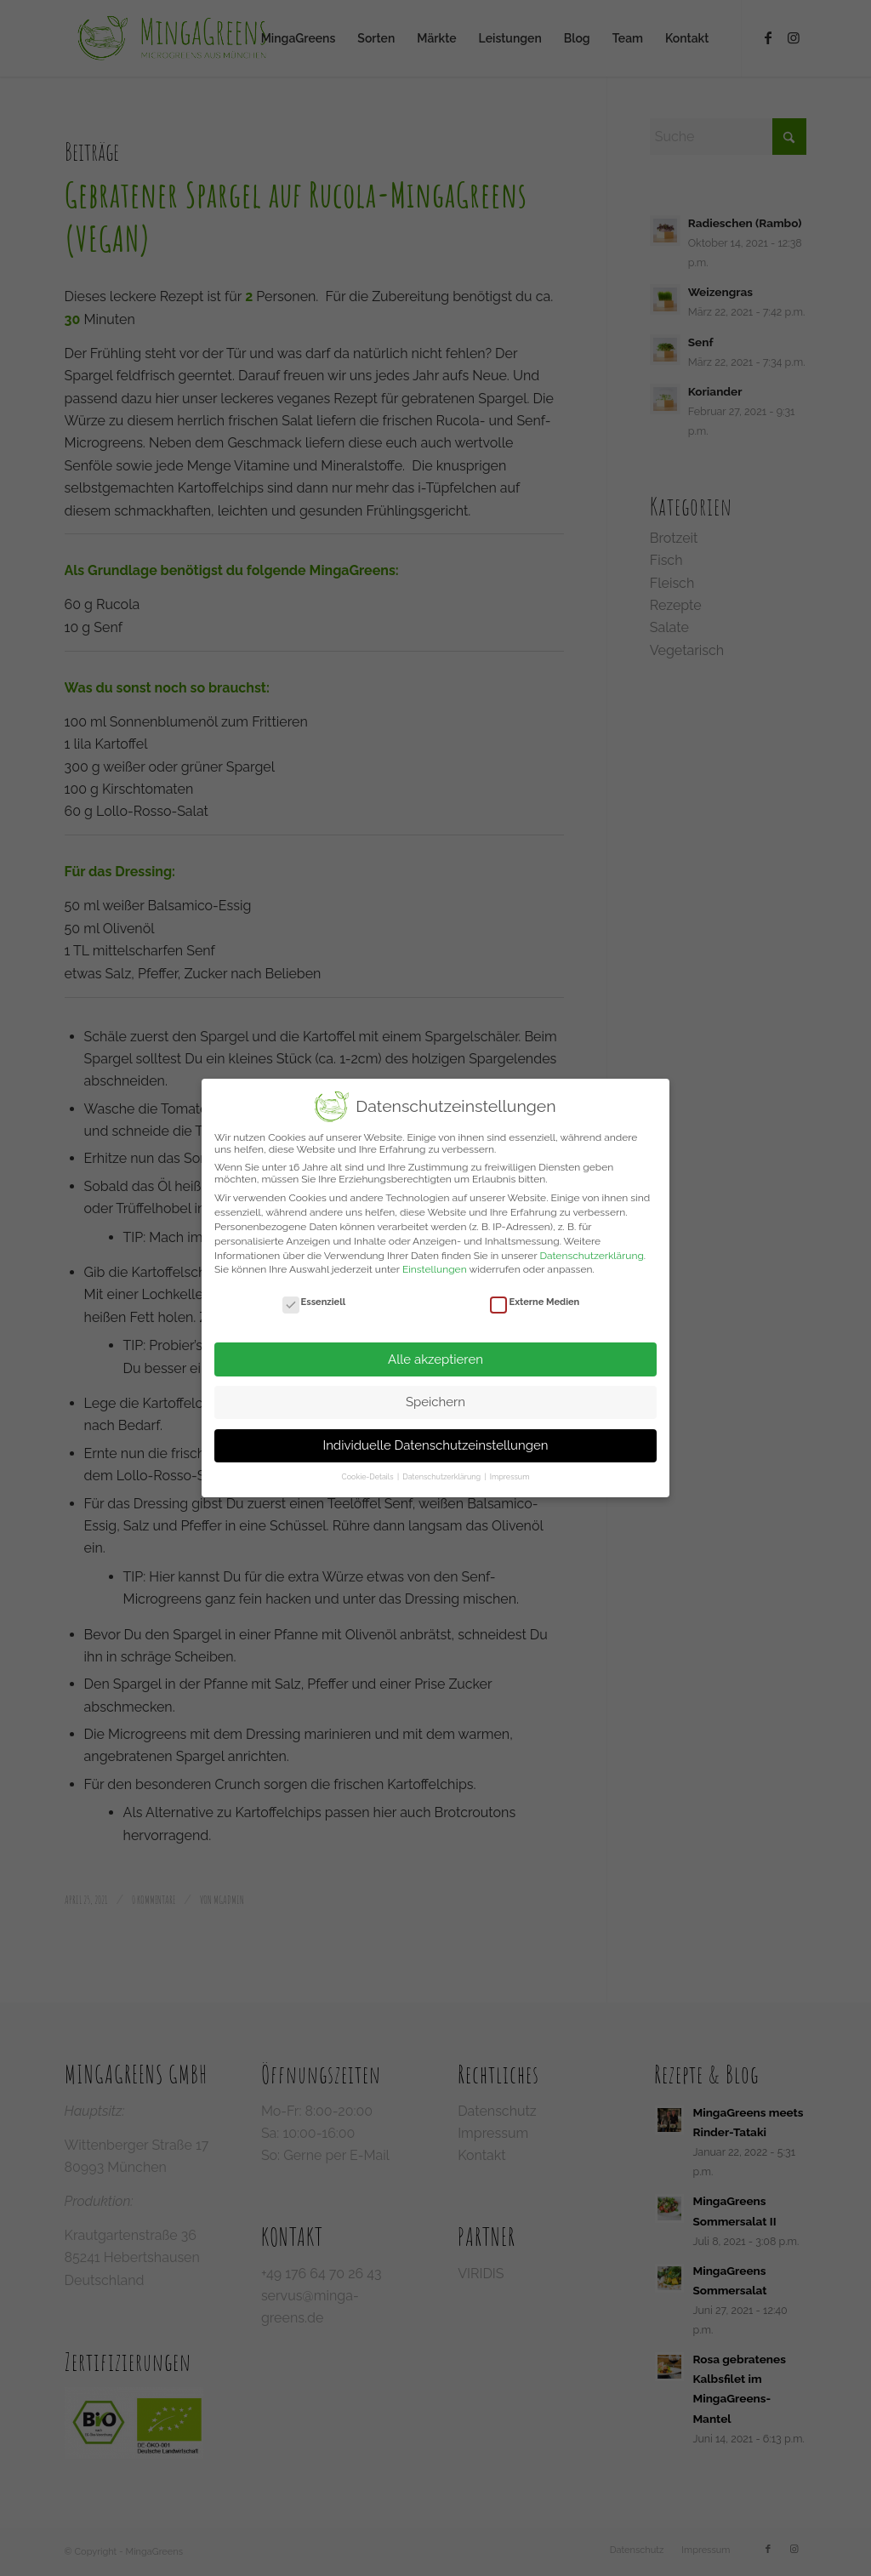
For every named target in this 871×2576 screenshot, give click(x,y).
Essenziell (314, 1302)
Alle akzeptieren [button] (435, 1359)
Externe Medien (534, 1302)
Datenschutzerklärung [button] (442, 1477)
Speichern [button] (435, 1402)
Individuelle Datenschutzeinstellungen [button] (435, 1445)
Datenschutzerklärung (591, 1256)
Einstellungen (434, 1269)
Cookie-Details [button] (369, 1477)
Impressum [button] (510, 1477)
